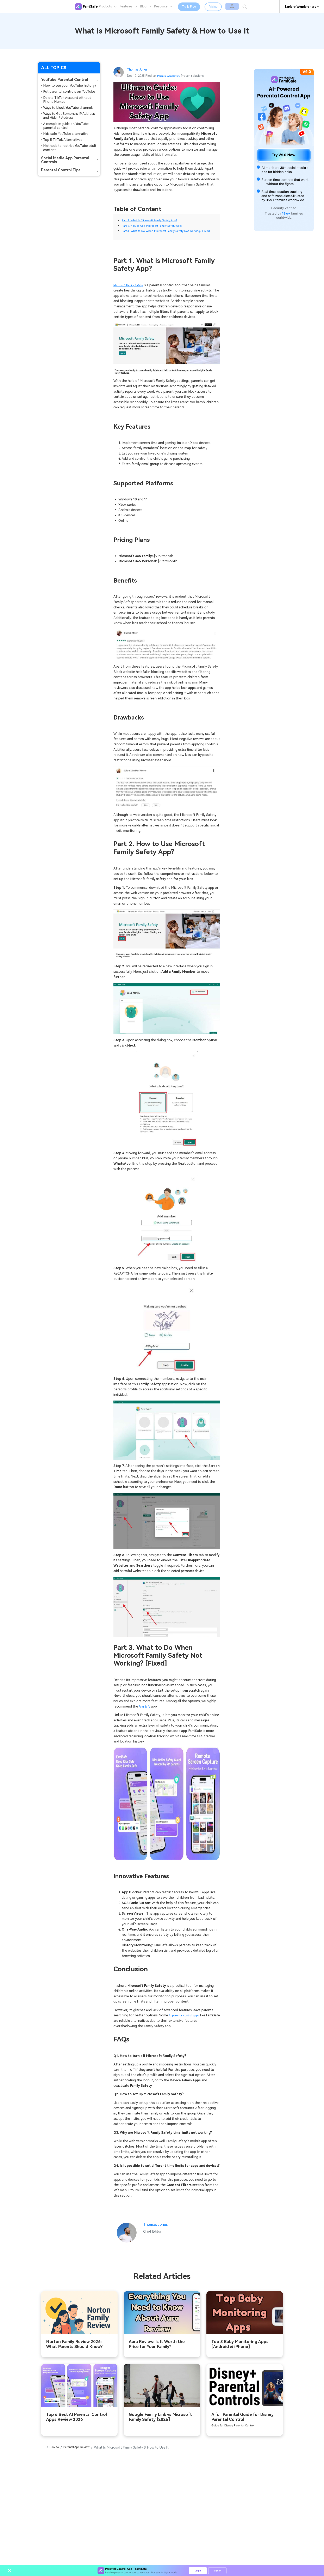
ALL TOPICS (53, 67)
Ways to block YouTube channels (68, 108)
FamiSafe (146, 1712)
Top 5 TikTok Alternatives (62, 140)
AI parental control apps (187, 2021)
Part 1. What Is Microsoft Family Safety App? (155, 220)
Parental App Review (171, 75)
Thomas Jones (139, 69)
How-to (56, 2454)
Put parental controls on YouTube (69, 92)
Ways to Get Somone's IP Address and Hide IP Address (69, 116)
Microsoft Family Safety (131, 290)
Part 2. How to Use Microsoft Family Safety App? (159, 226)
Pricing (228, 6)
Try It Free (204, 6)
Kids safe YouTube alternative (65, 134)
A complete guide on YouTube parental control (66, 126)
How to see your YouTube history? (69, 86)
